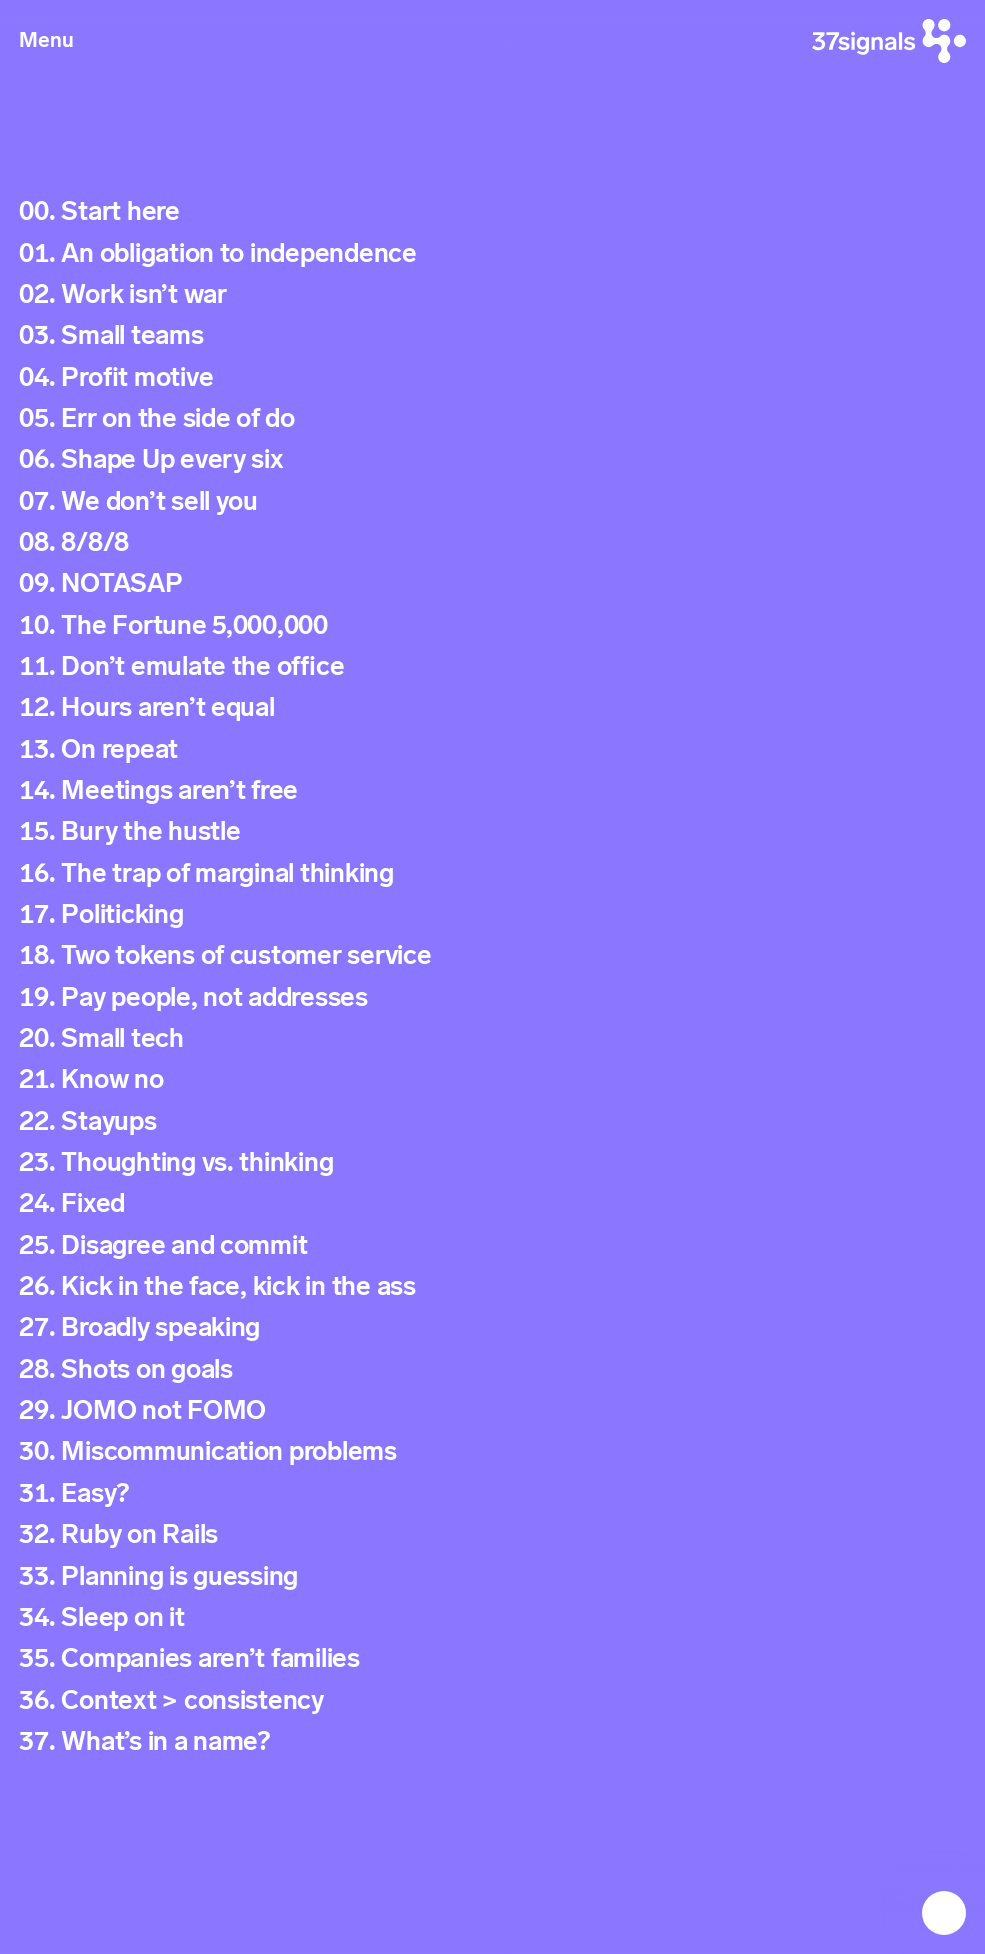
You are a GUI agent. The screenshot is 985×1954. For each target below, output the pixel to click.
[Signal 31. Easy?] (492, 1493)
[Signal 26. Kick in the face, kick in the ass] (492, 1286)
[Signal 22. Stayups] (492, 1121)
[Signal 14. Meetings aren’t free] (492, 790)
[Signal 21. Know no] (492, 1080)
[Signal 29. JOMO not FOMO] (492, 1410)
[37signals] (889, 40)
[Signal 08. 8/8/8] (492, 542)
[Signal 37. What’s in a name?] (492, 1741)
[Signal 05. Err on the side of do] (492, 418)
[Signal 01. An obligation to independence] (492, 253)
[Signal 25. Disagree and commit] (492, 1245)
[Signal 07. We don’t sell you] (492, 501)
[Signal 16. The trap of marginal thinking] (492, 873)
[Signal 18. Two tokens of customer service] (492, 955)
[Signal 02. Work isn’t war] (492, 294)
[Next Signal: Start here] (944, 1913)
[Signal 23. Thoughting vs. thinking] (492, 1162)
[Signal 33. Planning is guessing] (492, 1576)
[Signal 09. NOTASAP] (492, 583)
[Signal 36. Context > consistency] (492, 1700)
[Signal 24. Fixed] (492, 1204)
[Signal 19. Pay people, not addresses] (492, 997)
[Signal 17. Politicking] (492, 914)
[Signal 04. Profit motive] (492, 377)
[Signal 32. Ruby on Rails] (492, 1534)
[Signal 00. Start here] (492, 211)
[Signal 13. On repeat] (492, 749)
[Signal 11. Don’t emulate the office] (492, 666)
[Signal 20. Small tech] (492, 1038)
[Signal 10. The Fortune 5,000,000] (492, 625)
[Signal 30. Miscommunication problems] (492, 1452)
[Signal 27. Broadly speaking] (492, 1328)
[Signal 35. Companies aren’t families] (492, 1658)
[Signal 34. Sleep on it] (492, 1617)
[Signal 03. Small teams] (492, 335)
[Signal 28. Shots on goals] (492, 1369)
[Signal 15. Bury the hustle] (492, 831)
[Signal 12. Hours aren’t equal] (492, 707)
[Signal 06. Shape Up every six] (492, 459)
